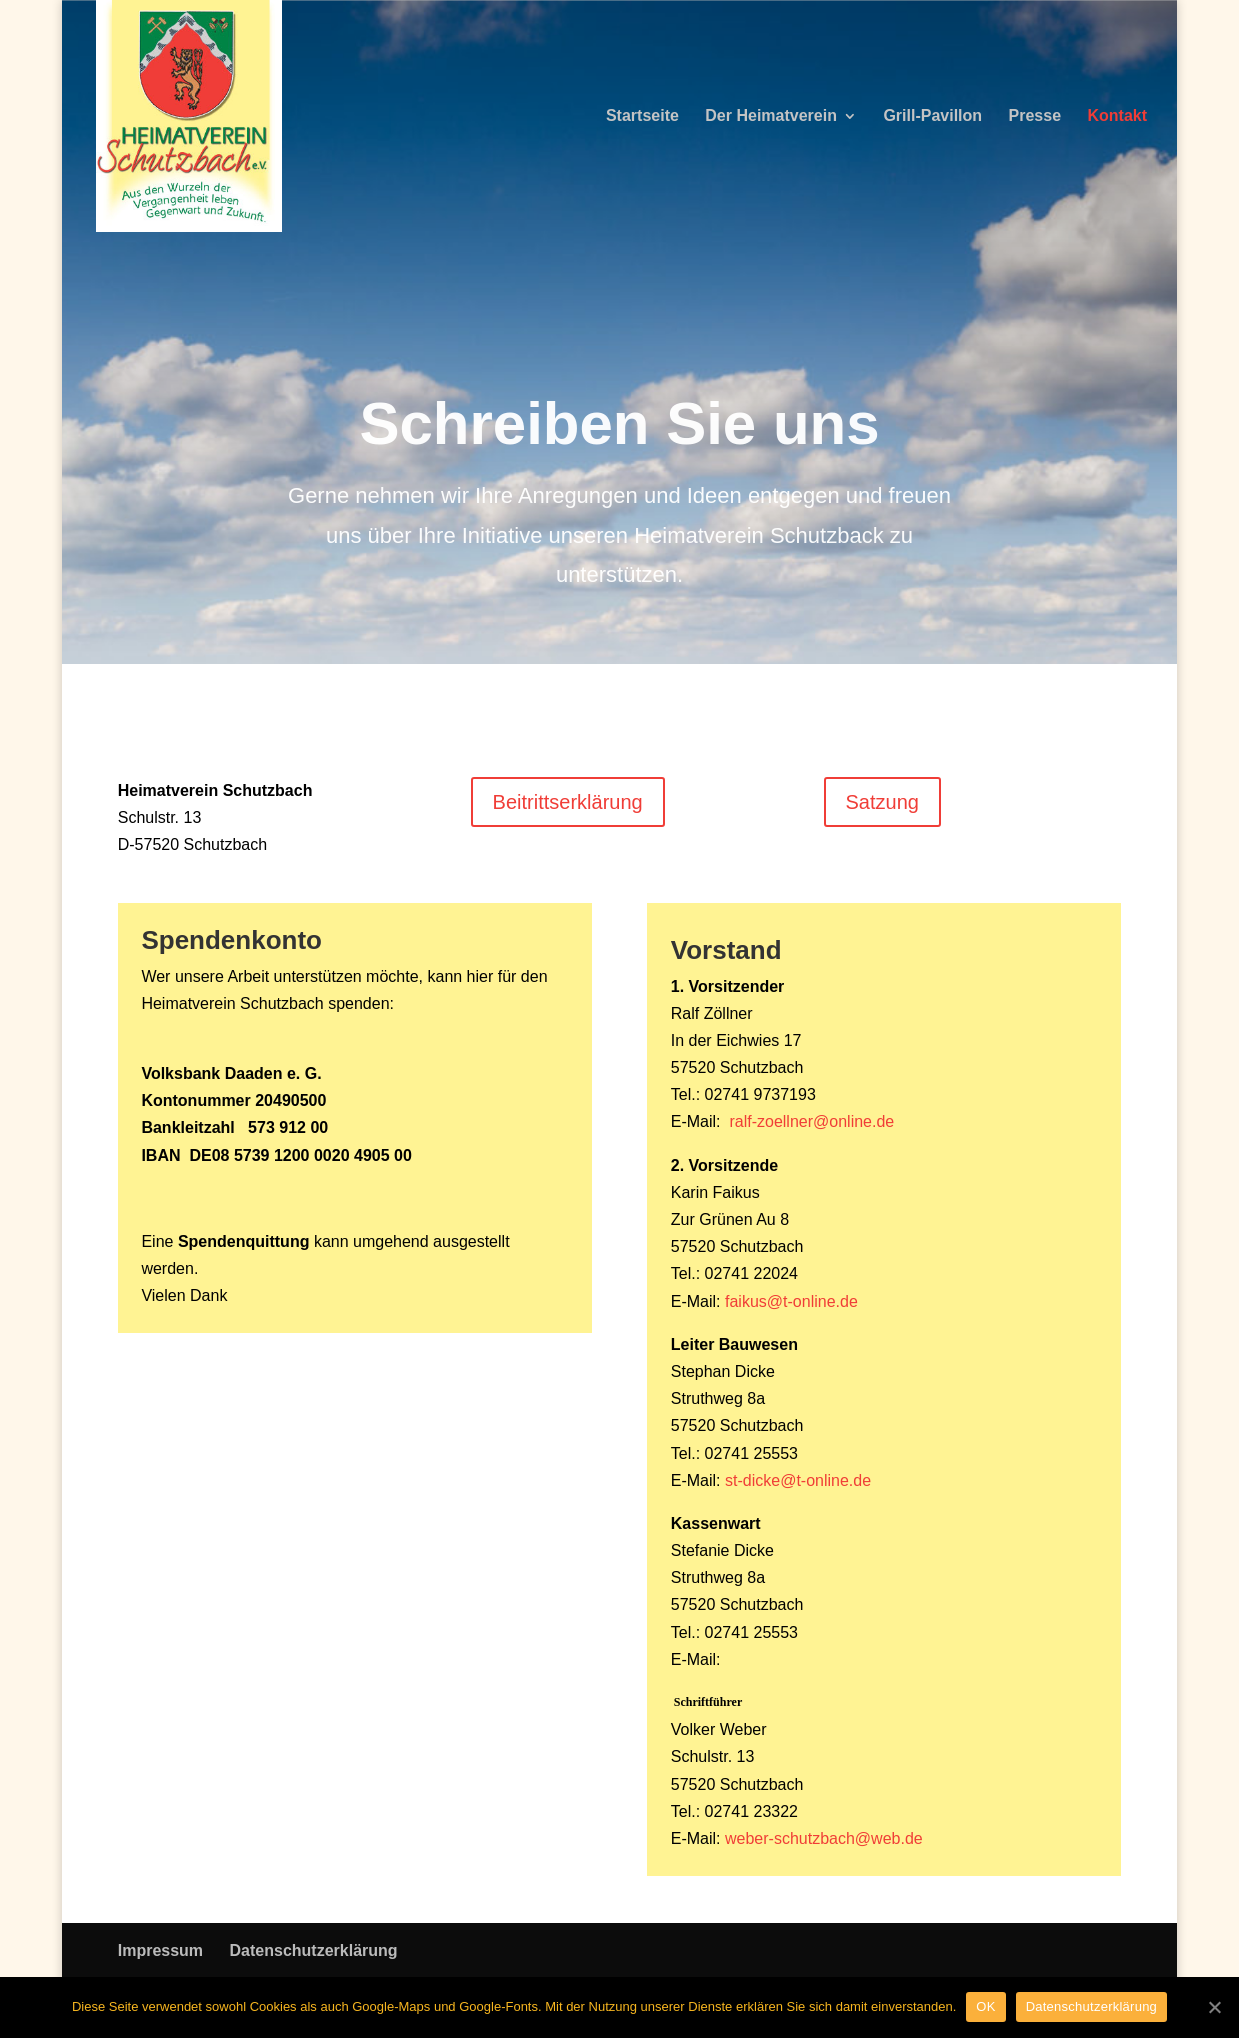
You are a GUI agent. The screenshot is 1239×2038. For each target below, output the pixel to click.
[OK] (1214, 2007)
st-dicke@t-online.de (798, 1480)
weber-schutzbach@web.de (824, 1838)
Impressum (160, 1950)
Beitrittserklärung (568, 802)
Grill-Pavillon (932, 116)
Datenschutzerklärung (314, 1950)
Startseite (642, 116)
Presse (1035, 116)
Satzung (882, 802)
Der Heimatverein (771, 116)
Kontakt (1117, 116)
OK (985, 2006)
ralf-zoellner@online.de (811, 1121)
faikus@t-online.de (791, 1301)
